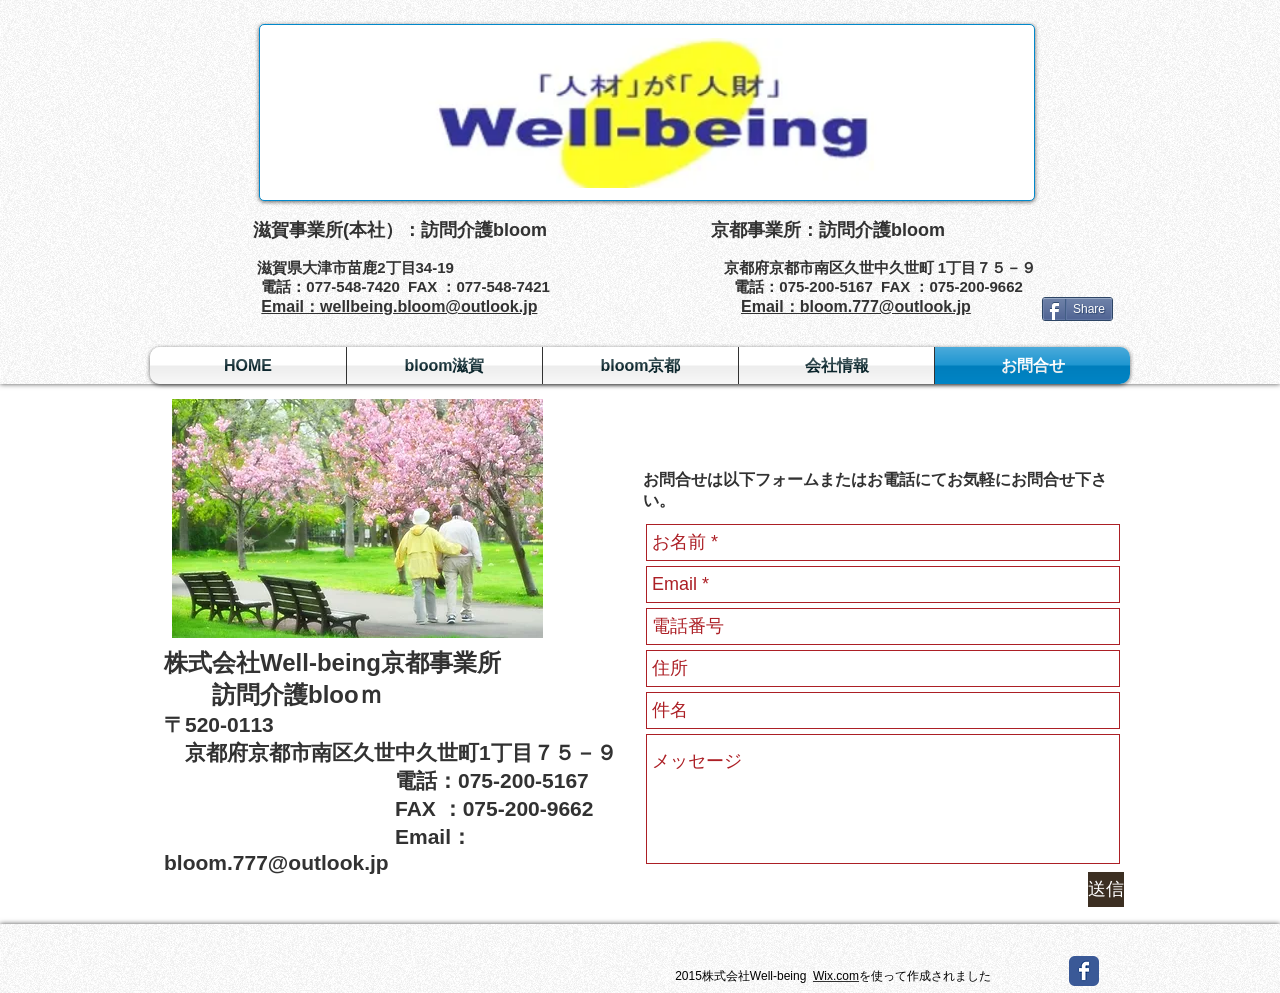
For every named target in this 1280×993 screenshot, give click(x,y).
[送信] (1106, 889)
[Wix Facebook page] (1084, 971)
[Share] (1077, 309)
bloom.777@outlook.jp (276, 862)
